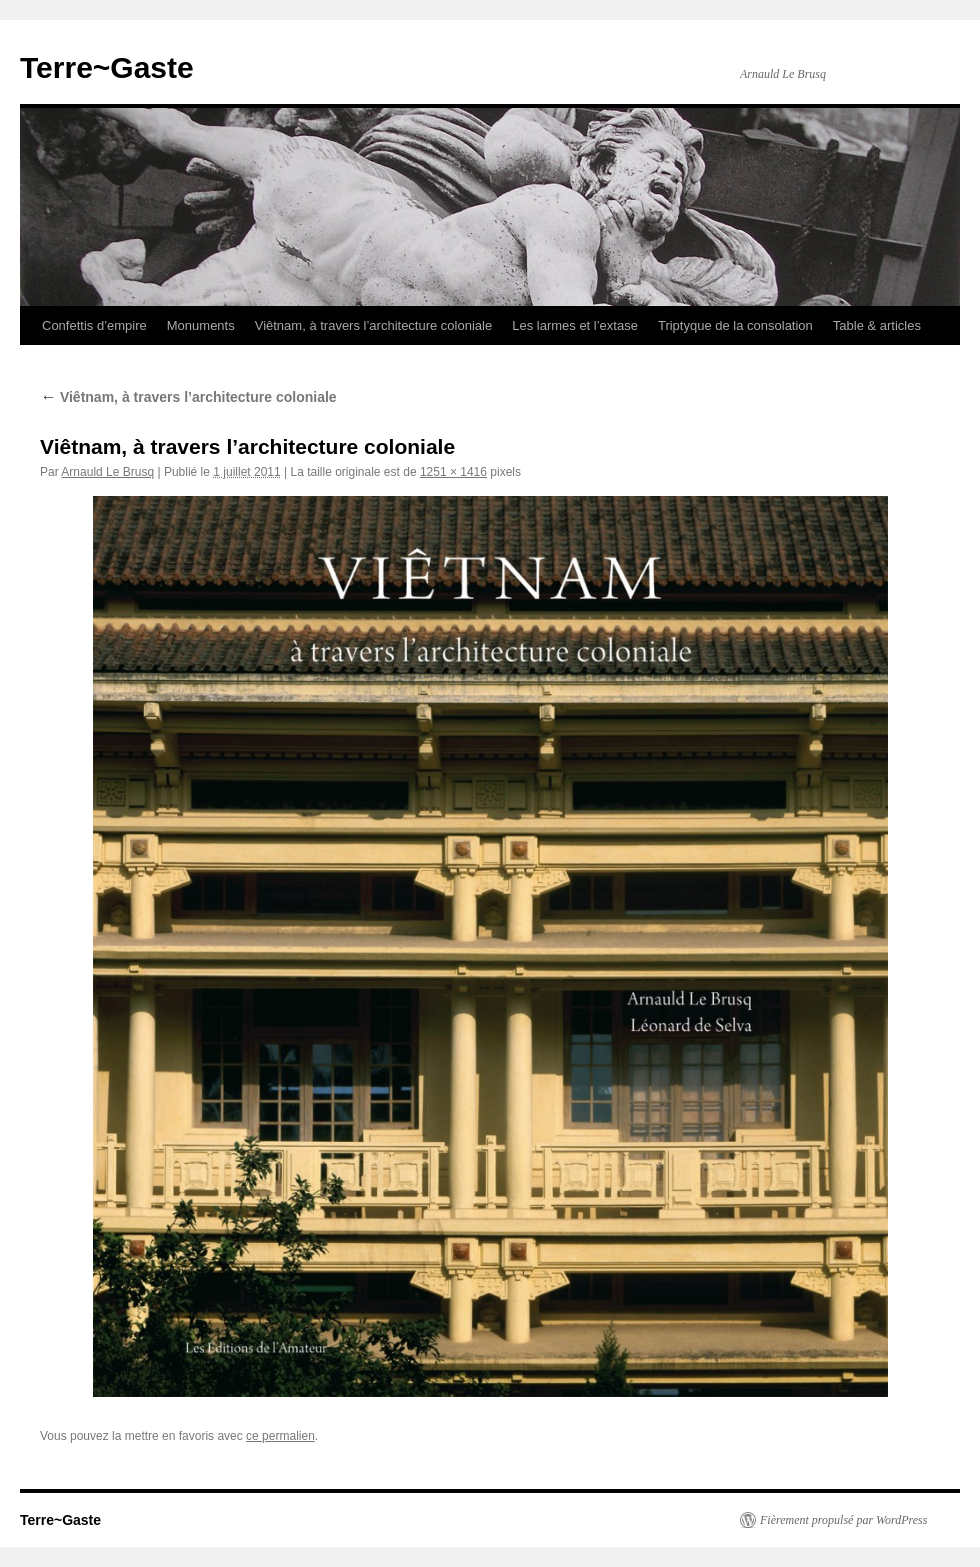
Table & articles (877, 325)
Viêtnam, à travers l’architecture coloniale (374, 325)
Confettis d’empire (94, 325)
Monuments (201, 325)
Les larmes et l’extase (575, 325)
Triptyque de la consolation (735, 325)
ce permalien (280, 1436)
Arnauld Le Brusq (107, 472)
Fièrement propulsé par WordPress (843, 1520)
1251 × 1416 (453, 472)
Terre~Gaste (107, 67)
